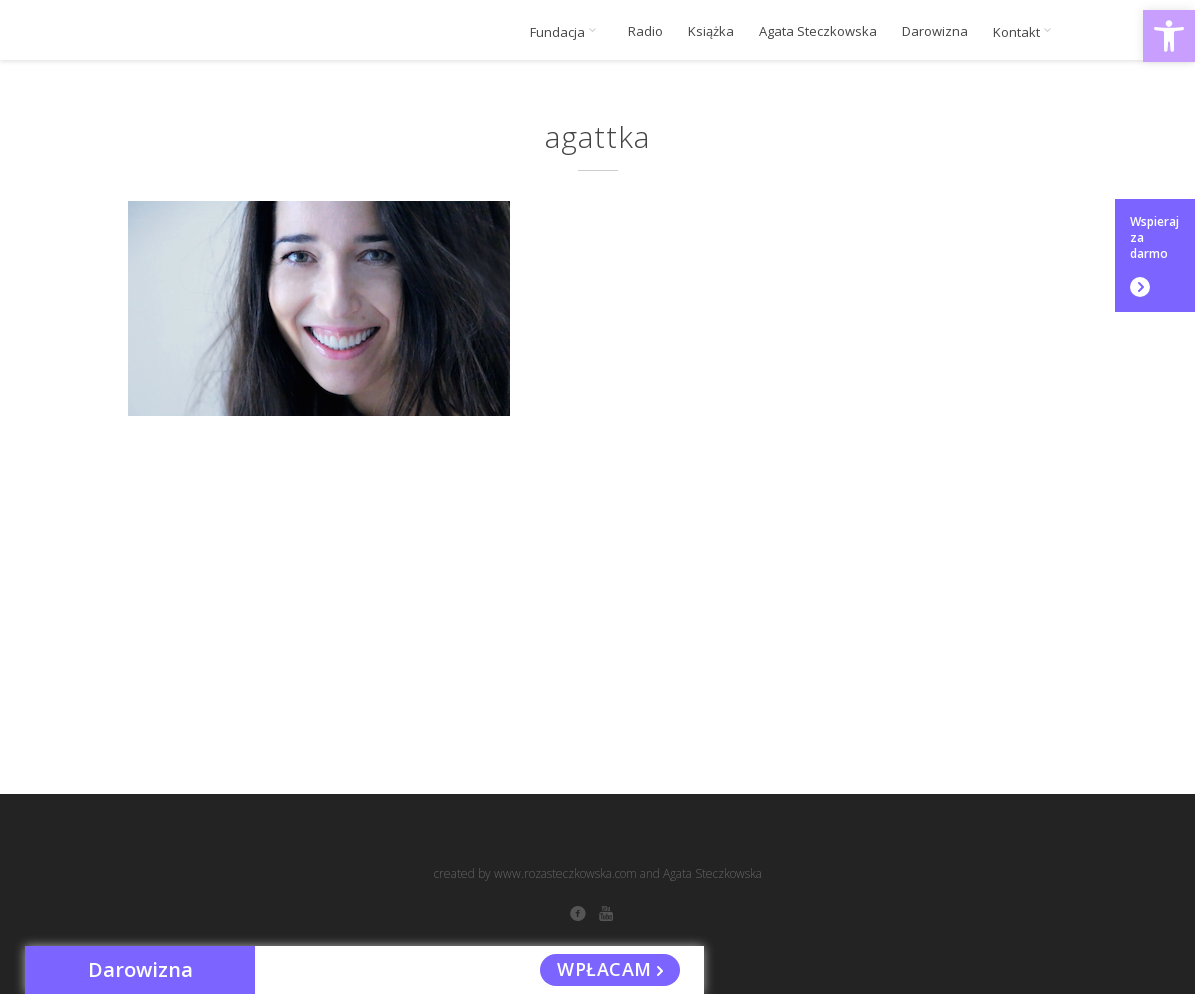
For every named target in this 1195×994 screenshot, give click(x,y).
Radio (645, 31)
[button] (1169, 36)
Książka (711, 31)
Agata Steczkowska (818, 31)
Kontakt (1025, 32)
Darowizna (935, 31)
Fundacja (566, 32)
